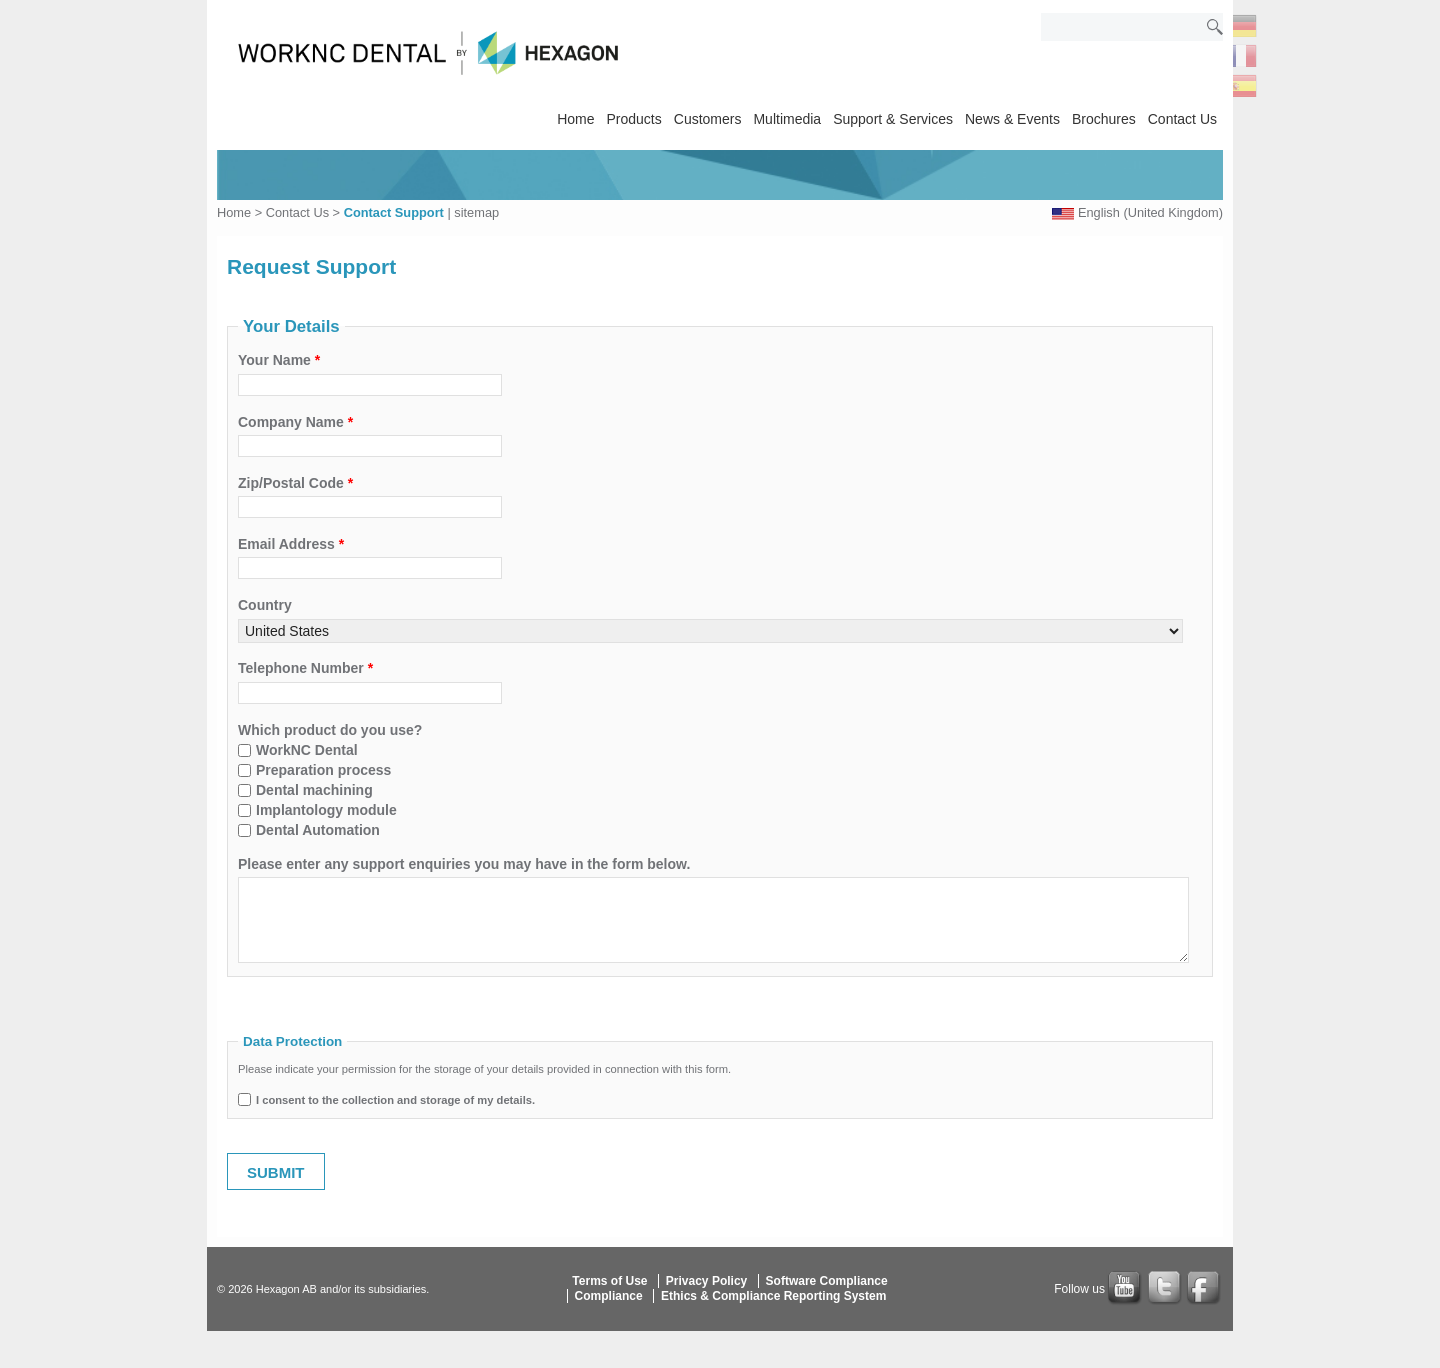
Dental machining (314, 790)
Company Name (295, 422)
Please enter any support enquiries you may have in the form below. (464, 864)
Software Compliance (827, 1281)
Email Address (291, 544)
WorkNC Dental (307, 750)
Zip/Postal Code (295, 483)
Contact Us (1182, 119)
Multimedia (787, 119)
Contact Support (394, 212)
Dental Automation (318, 830)
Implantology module (326, 810)
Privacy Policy (706, 1281)
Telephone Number (305, 668)
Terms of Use (609, 1281)
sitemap (476, 212)
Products (634, 119)
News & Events (1012, 119)
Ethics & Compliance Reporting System (773, 1296)
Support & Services (893, 119)
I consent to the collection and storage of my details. (395, 1100)
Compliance (609, 1296)
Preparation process (323, 770)
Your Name (279, 360)
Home (575, 119)
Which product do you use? (330, 730)
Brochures (1104, 119)
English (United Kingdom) (1150, 212)
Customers (708, 119)
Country (265, 605)
